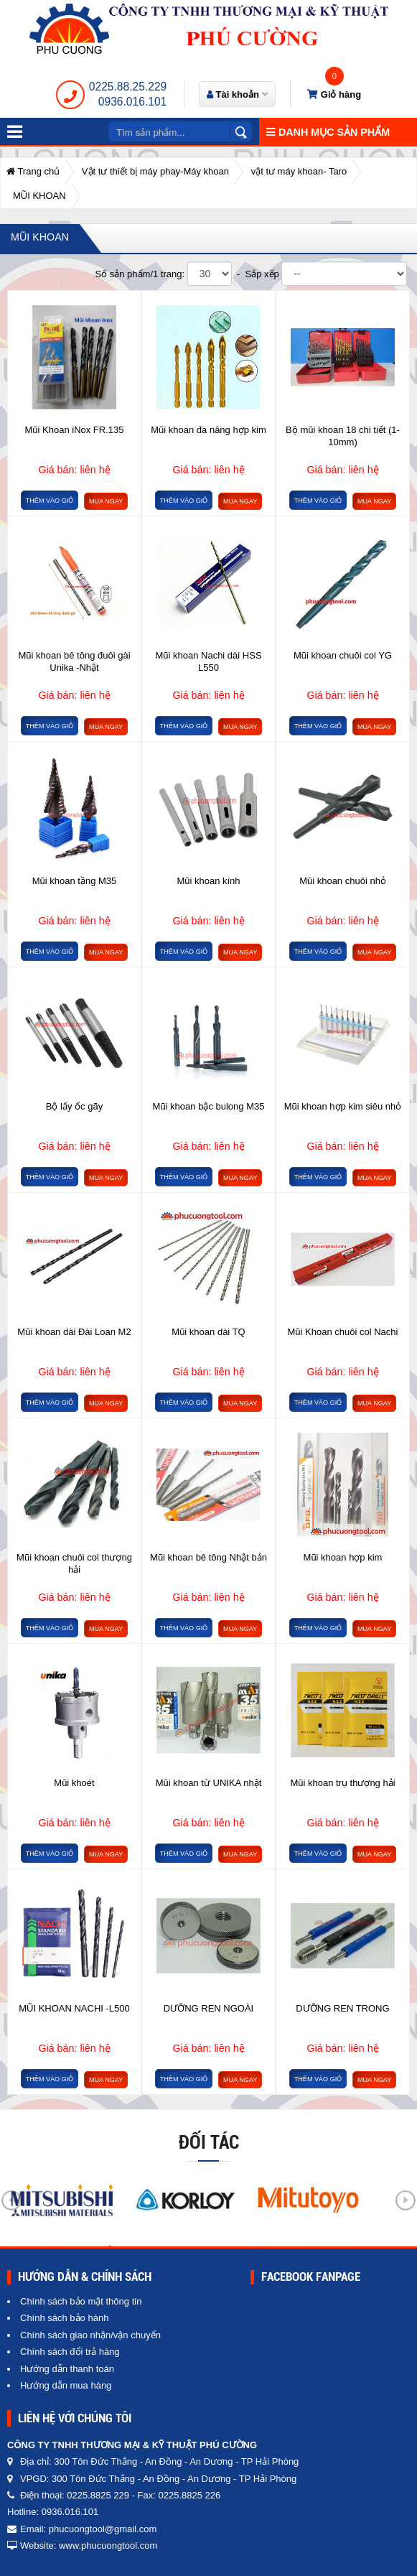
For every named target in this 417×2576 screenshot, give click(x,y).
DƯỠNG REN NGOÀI (208, 2008)
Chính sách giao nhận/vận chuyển (90, 2335)
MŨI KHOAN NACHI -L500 (74, 2008)
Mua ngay (106, 501)
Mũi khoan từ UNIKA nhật (209, 1782)
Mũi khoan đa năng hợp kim (208, 429)
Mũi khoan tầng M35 (74, 880)
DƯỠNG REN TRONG (342, 2008)
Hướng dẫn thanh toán (67, 2368)
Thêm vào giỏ (50, 500)
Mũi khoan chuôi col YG (343, 655)
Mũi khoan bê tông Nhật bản (208, 1557)
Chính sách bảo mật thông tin (80, 2301)
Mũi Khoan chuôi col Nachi (343, 1331)
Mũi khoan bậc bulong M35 (209, 1106)
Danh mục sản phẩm (328, 132)
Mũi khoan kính (208, 880)
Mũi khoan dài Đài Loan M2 (74, 1331)
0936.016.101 (132, 102)
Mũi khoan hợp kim (343, 1557)
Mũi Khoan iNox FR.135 (73, 429)
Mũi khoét (74, 1782)
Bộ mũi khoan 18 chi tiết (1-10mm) (343, 435)
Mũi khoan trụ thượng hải (342, 1782)
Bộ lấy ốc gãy (74, 1106)
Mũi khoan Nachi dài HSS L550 (208, 661)
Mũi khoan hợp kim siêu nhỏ (342, 1106)
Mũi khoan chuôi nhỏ (342, 880)
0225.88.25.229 (128, 86)
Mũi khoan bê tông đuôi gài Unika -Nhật (74, 661)
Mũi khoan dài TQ (208, 1331)
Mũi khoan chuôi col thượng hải (74, 1563)
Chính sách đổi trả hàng (70, 2351)
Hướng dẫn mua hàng (65, 2385)
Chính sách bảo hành (64, 2317)
